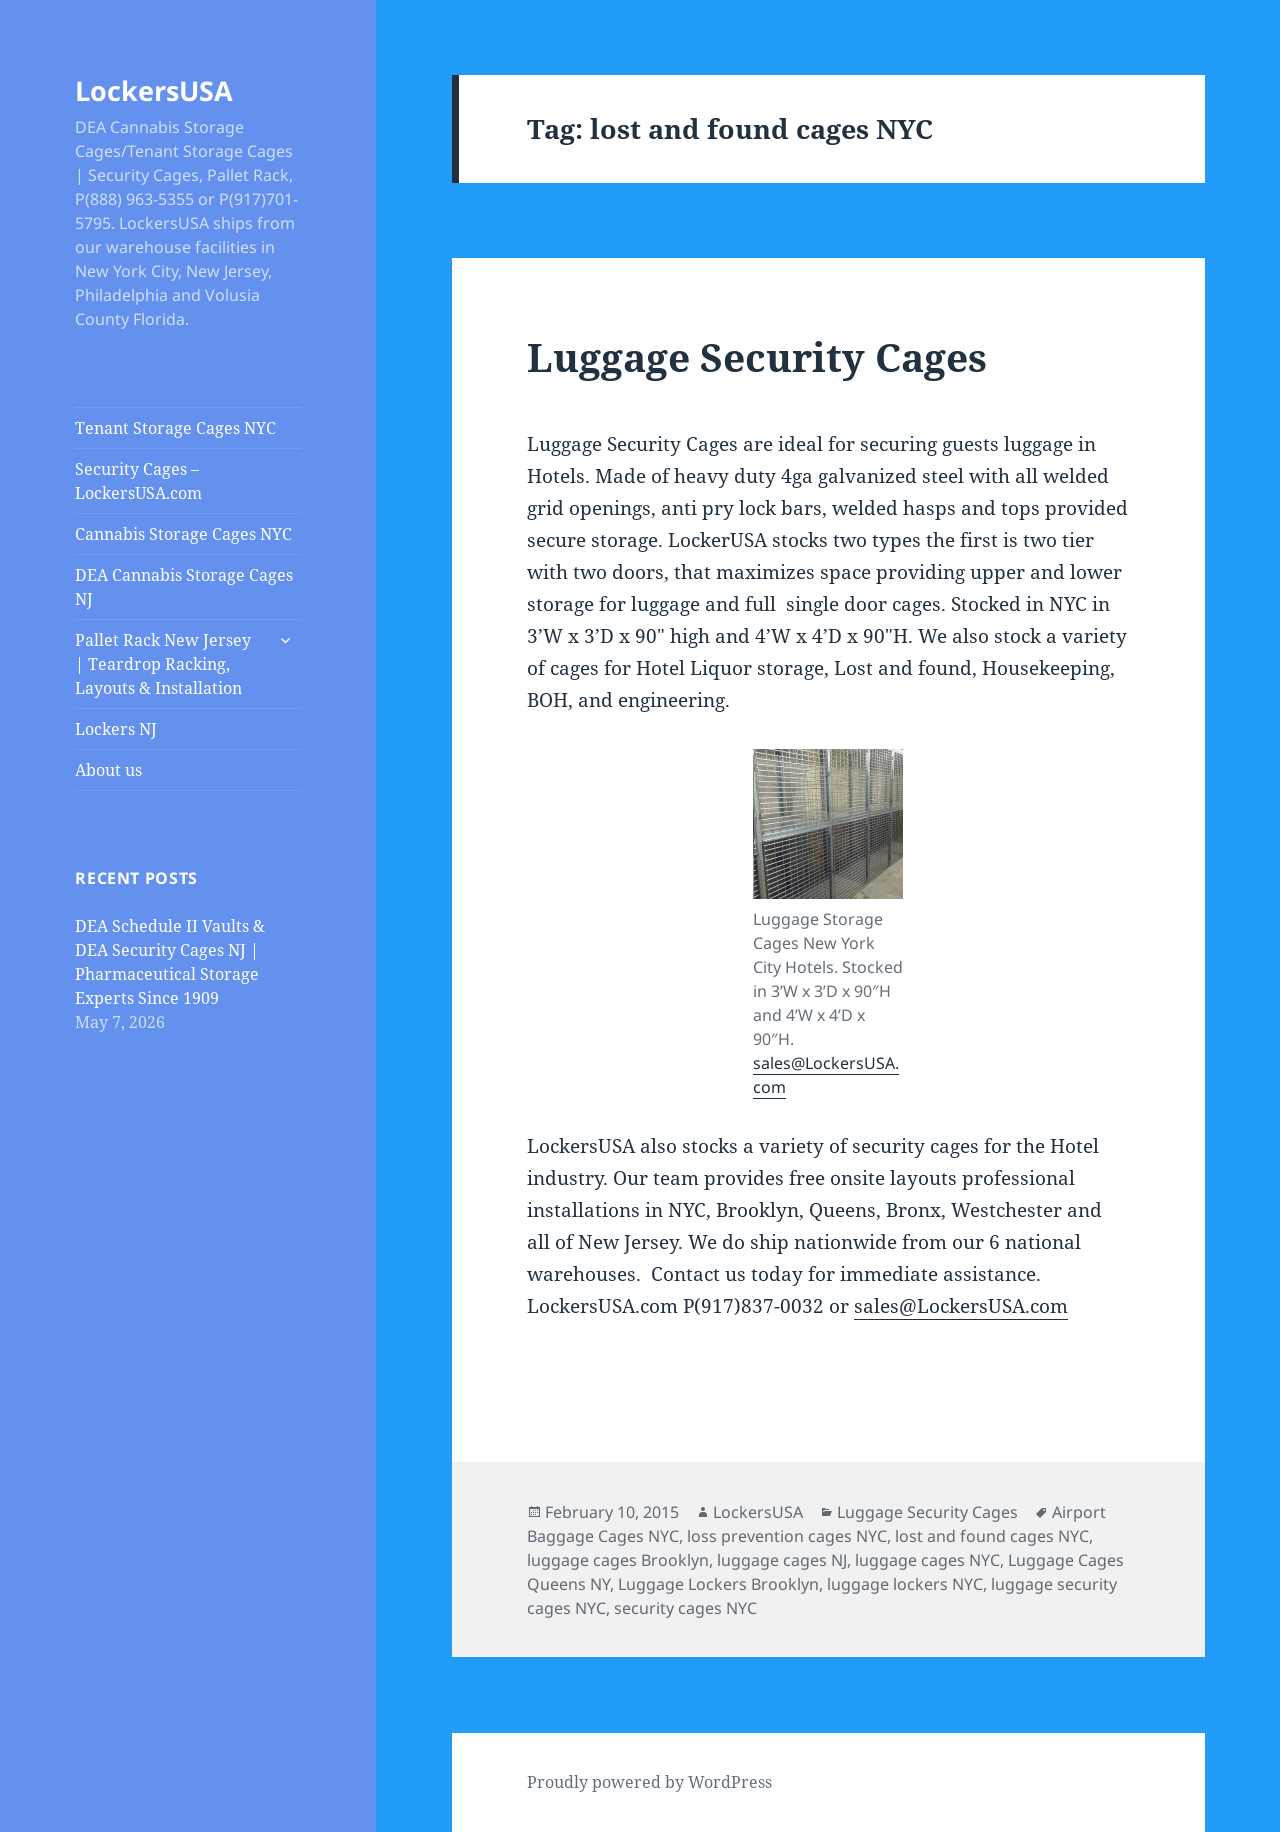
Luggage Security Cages (757, 356)
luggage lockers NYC (905, 1584)
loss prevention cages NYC (787, 1536)
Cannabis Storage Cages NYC (183, 534)
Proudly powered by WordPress (649, 1782)
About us (108, 770)
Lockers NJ (116, 729)
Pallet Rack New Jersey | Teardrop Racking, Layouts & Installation (163, 664)
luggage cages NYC (927, 1560)
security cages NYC (685, 1608)
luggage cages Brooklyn (618, 1560)
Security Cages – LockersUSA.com (138, 481)
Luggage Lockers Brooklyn (718, 1584)
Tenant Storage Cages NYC (175, 428)
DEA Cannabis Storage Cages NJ (184, 587)
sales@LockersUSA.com (961, 1306)
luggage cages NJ (782, 1560)
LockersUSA (154, 90)
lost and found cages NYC (992, 1536)
